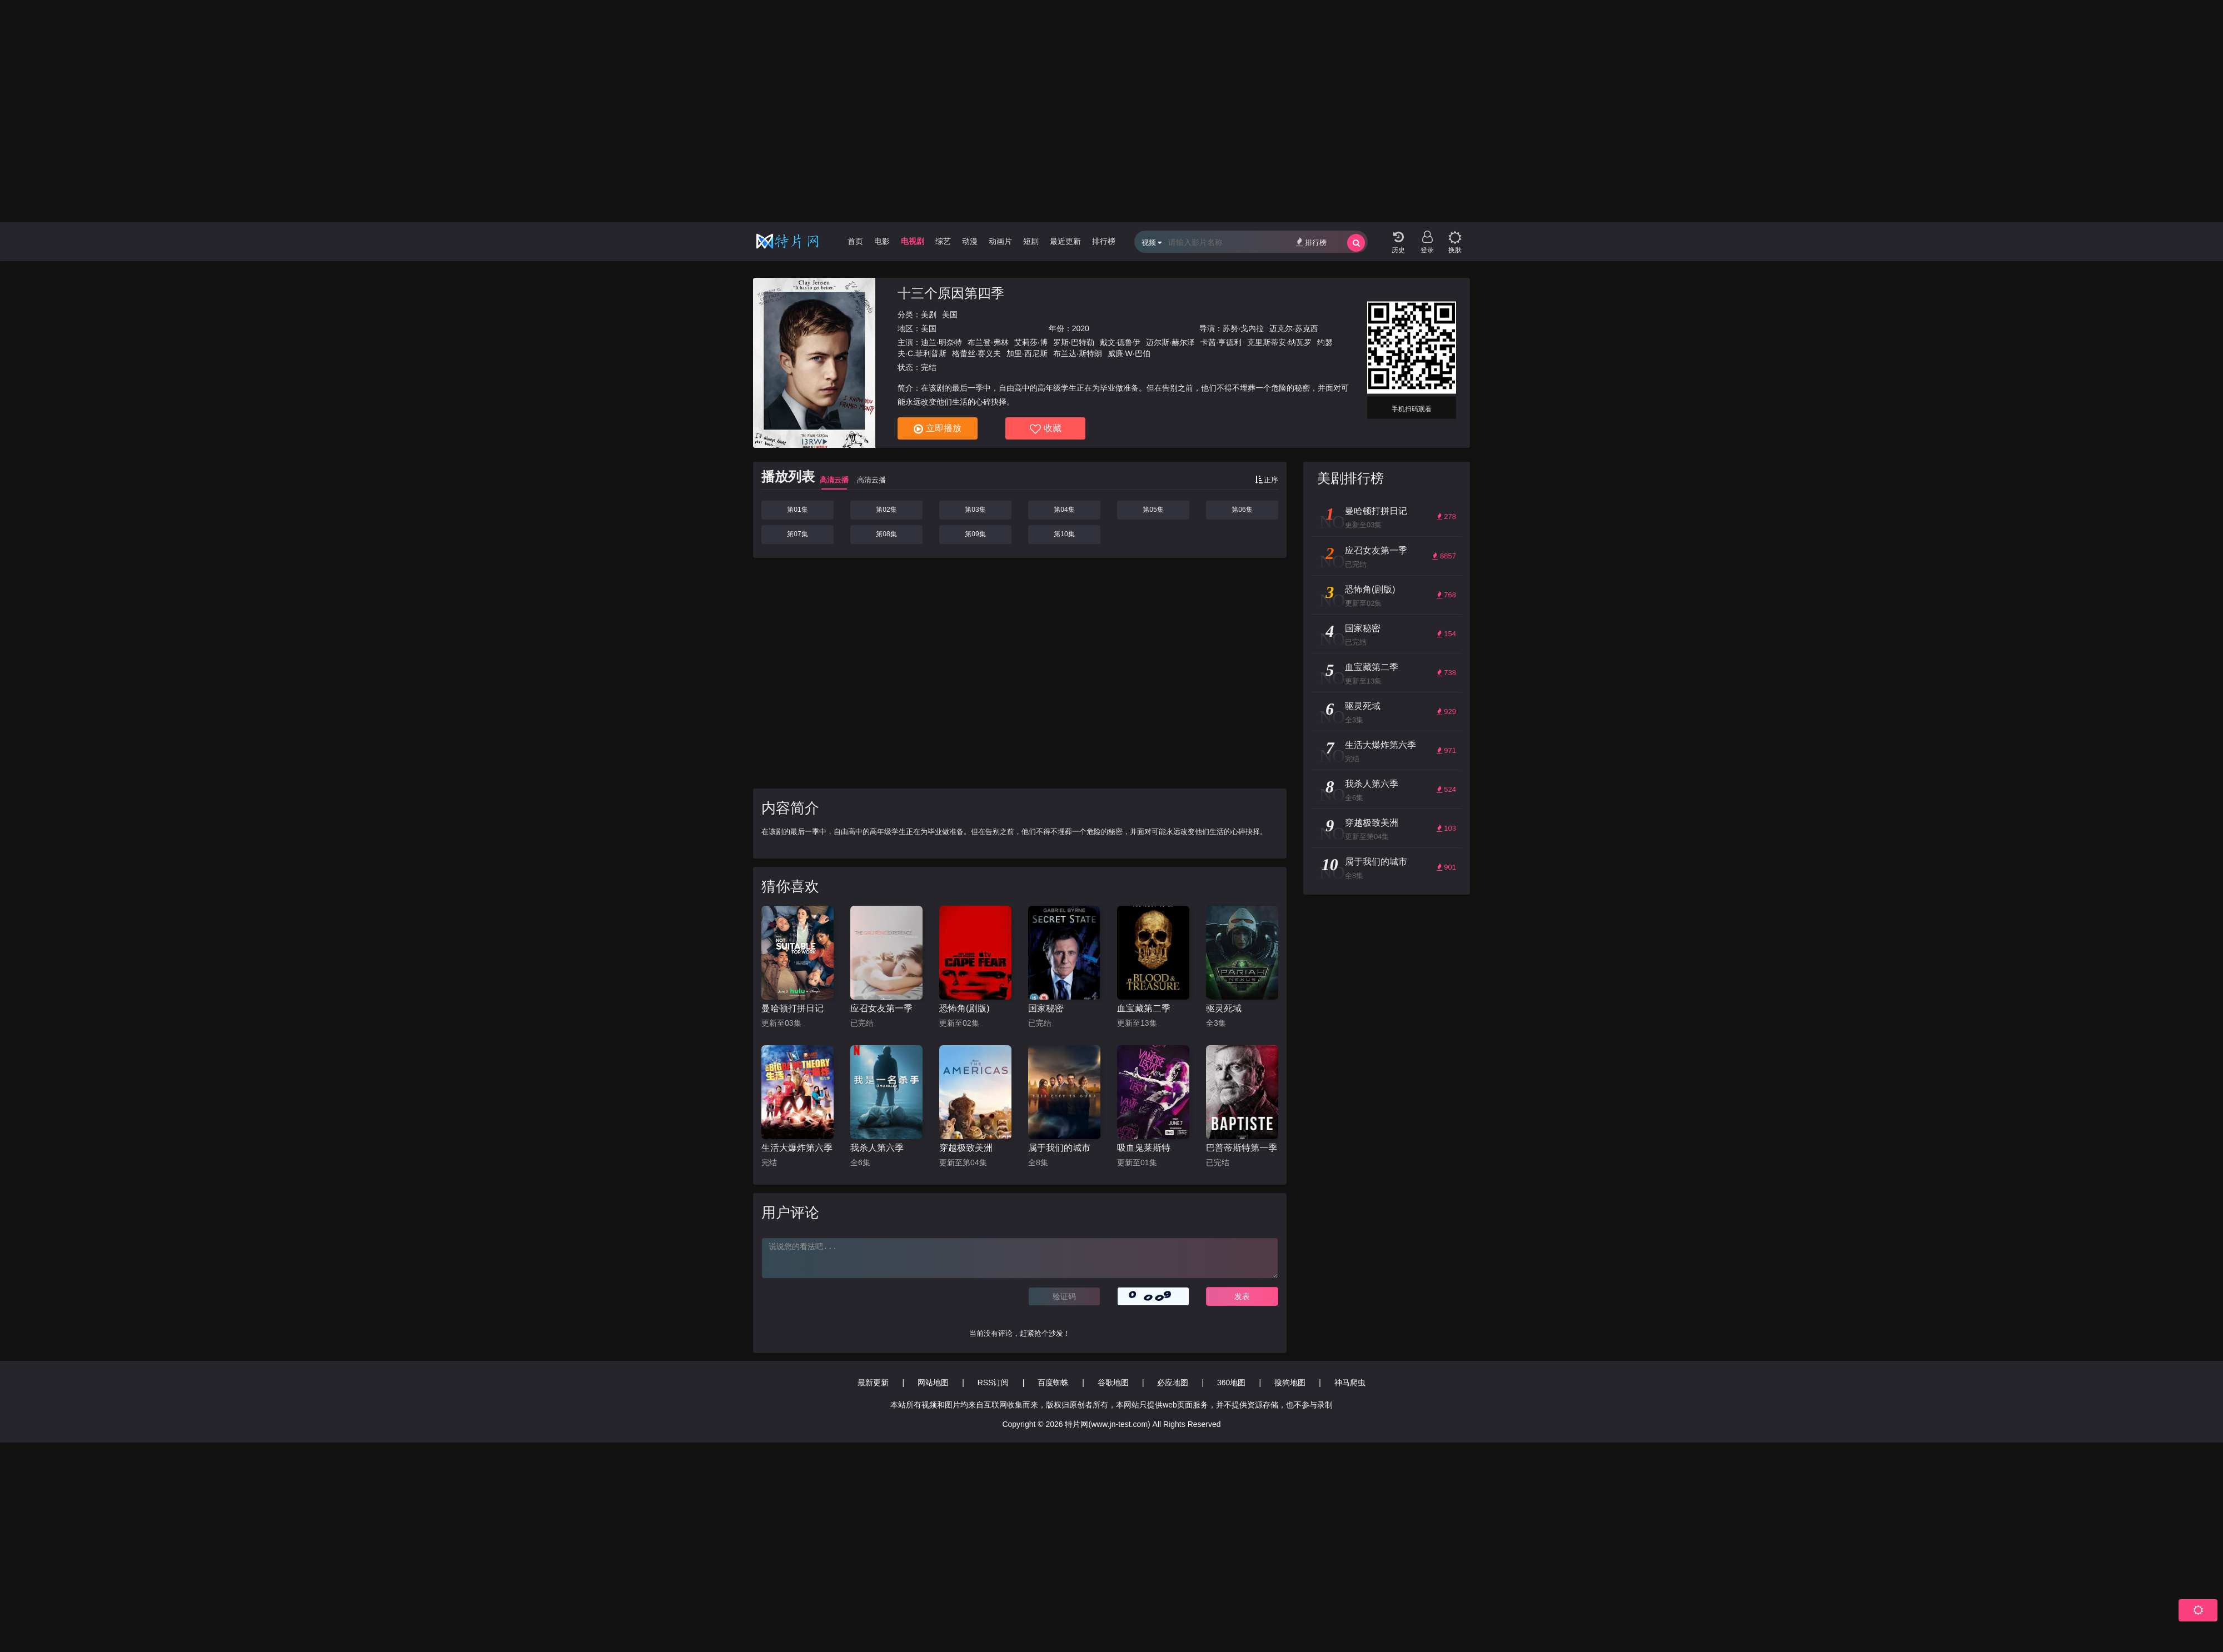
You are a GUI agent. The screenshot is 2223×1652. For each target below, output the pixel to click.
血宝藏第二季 (1143, 1008)
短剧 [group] (1031, 241)
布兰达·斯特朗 (1077, 353)
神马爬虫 (1349, 1382)
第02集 (886, 509)
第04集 (1064, 509)
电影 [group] (882, 241)
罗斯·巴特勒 (1073, 342)
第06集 (1242, 509)
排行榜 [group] (1103, 241)
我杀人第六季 (877, 1147)
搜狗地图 (1289, 1382)
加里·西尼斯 (1027, 353)
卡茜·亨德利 (1221, 342)
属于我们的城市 (1059, 1147)
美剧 (928, 314)
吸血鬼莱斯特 (1143, 1147)
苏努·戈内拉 (1243, 328)
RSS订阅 (993, 1382)
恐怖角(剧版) (964, 1008)
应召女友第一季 (881, 1008)
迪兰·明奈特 (941, 342)
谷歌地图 (1113, 1382)
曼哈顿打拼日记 (792, 1008)
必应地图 (1172, 1382)
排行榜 (1311, 242)
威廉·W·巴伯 (1129, 353)
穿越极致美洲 (966, 1147)
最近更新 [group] (1065, 241)
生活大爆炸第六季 (797, 1147)
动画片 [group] (1000, 241)
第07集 (797, 534)
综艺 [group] (943, 241)
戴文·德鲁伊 (1120, 342)
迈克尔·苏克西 (1293, 328)
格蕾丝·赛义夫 (976, 353)
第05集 (1153, 509)
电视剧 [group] (912, 241)
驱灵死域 (1224, 1008)
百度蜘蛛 (1053, 1382)
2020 (1080, 328)
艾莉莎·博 (1031, 342)
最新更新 (873, 1382)
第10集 (1064, 534)
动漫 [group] (970, 241)
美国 (950, 314)
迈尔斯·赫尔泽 (1170, 342)
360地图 (1231, 1382)
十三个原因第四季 (951, 293)
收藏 (1045, 429)
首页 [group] (855, 241)
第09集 (975, 534)
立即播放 (937, 429)
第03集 (975, 509)
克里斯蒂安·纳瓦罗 (1279, 342)
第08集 (886, 534)
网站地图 (933, 1382)
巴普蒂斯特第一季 (1241, 1147)
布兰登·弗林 (988, 342)
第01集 (797, 509)
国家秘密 (1046, 1008)
